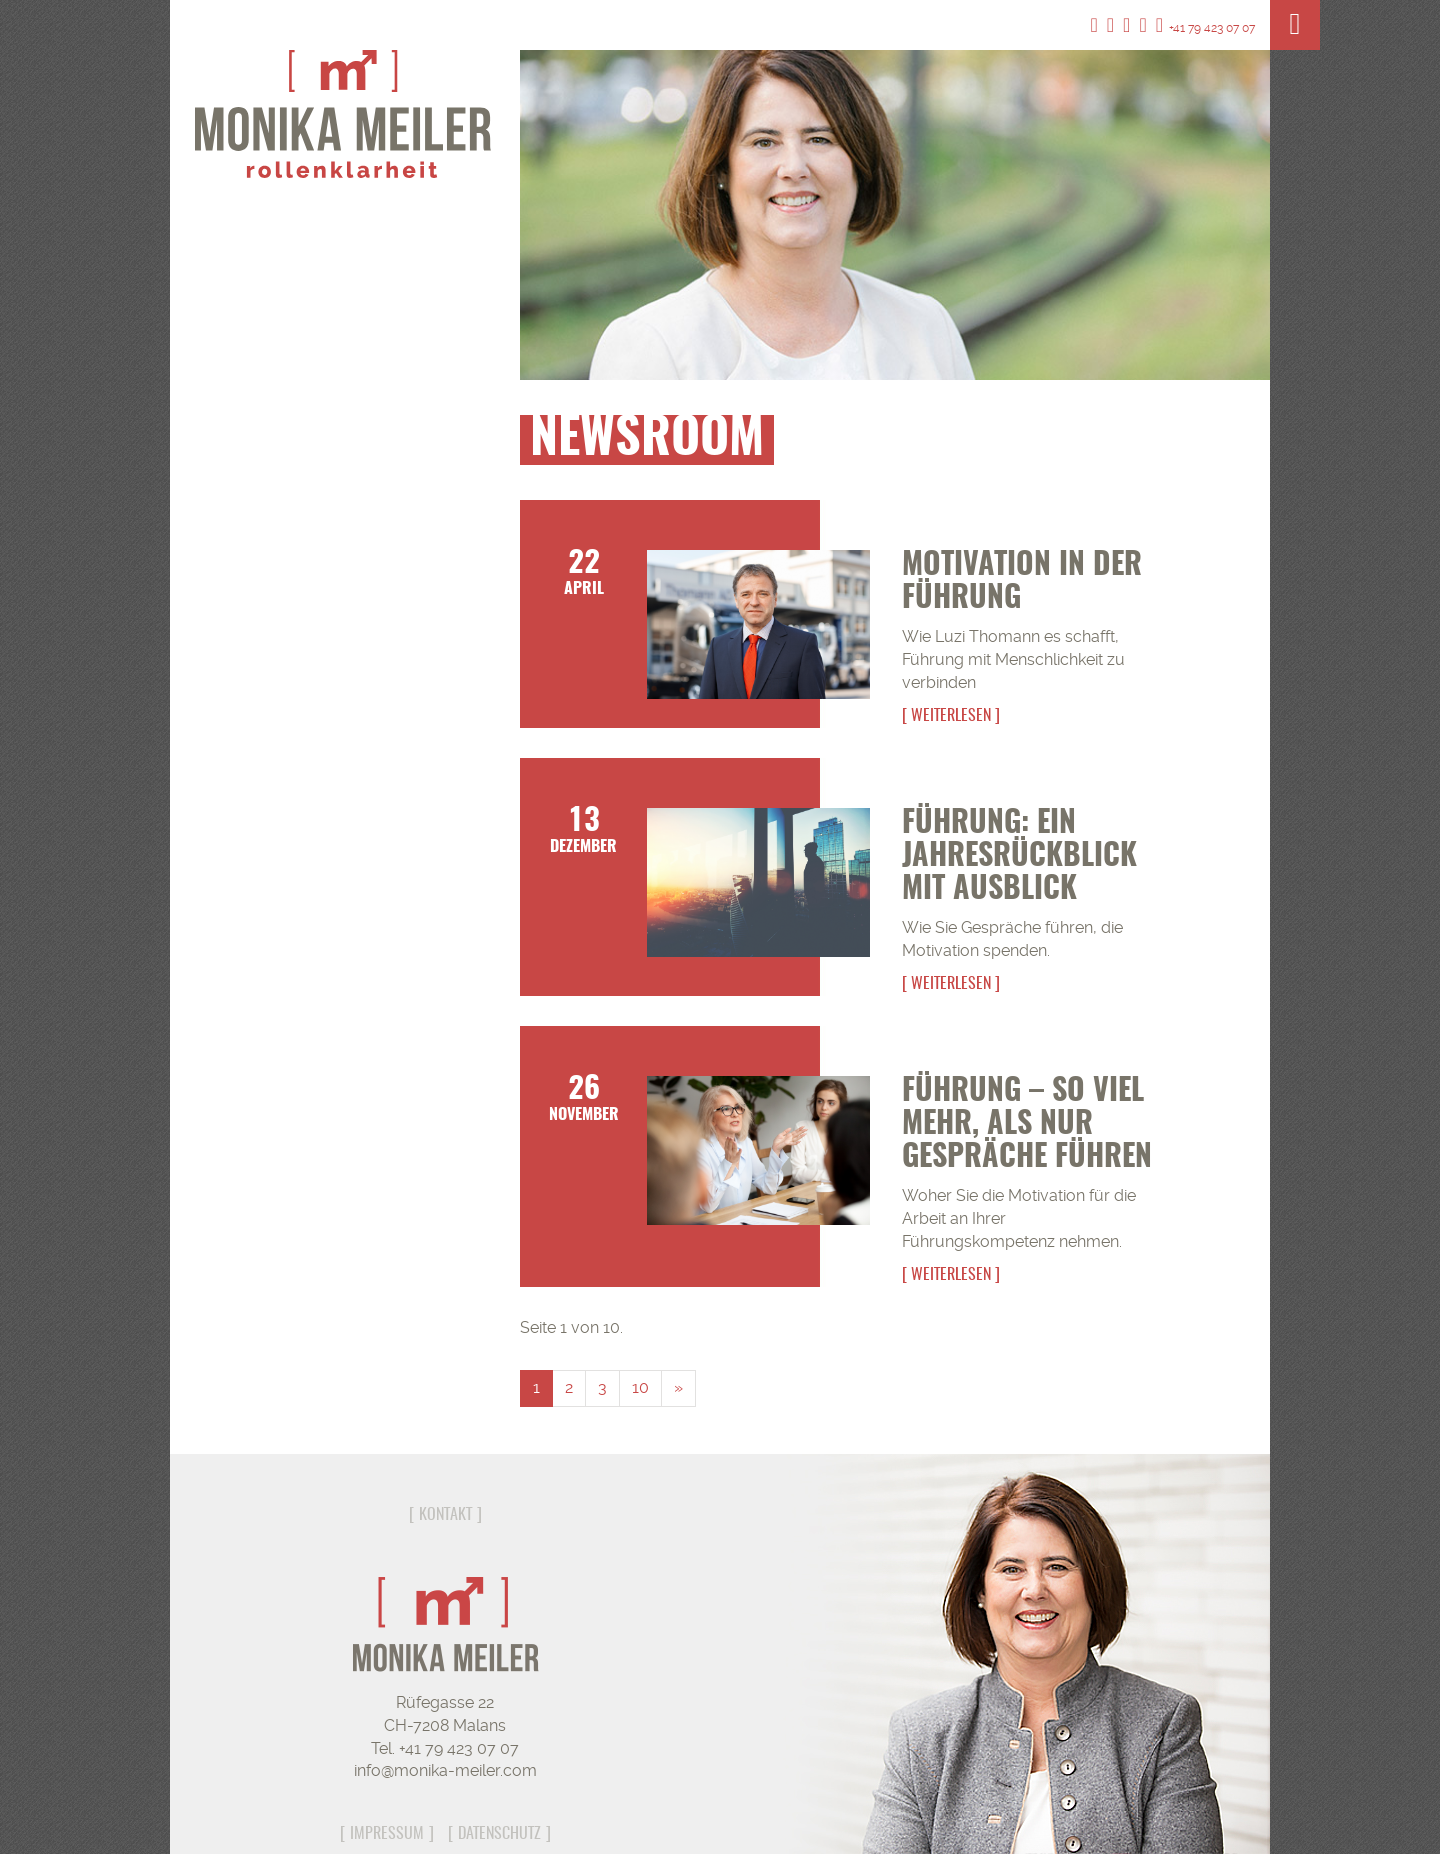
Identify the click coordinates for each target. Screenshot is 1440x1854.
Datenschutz (499, 1834)
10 (640, 1387)
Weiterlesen (951, 716)
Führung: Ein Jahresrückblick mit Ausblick (1019, 857)
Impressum (387, 1834)
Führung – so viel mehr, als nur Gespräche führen (1027, 1125)
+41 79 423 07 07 (1205, 28)
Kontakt (445, 1515)
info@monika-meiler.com (445, 1770)
